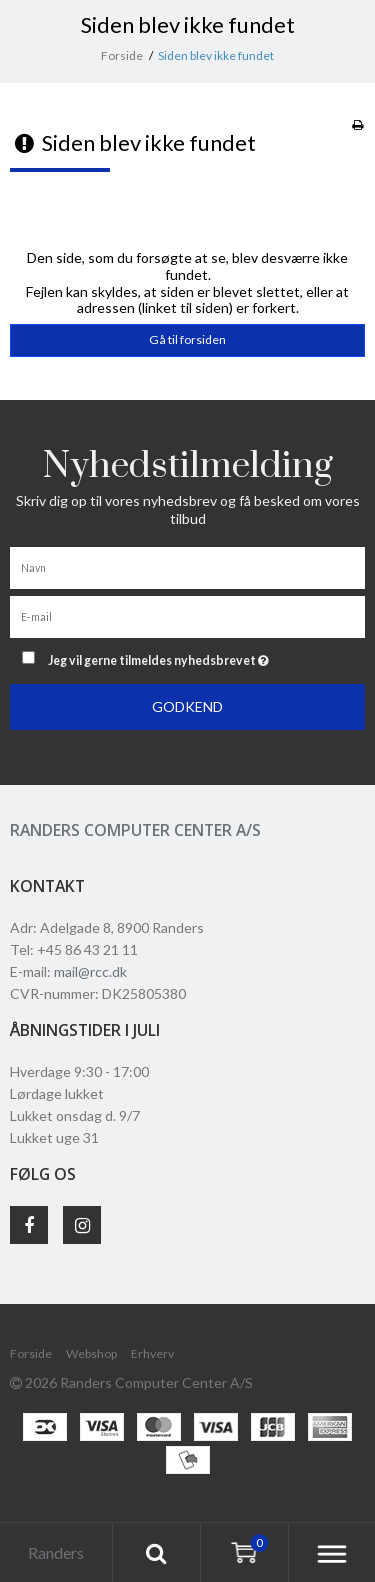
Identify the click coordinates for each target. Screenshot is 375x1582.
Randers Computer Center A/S (135, 830)
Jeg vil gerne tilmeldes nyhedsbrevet (180, 656)
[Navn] (187, 566)
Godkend (187, 706)
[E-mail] (187, 615)
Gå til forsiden (187, 339)
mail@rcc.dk (90, 971)
